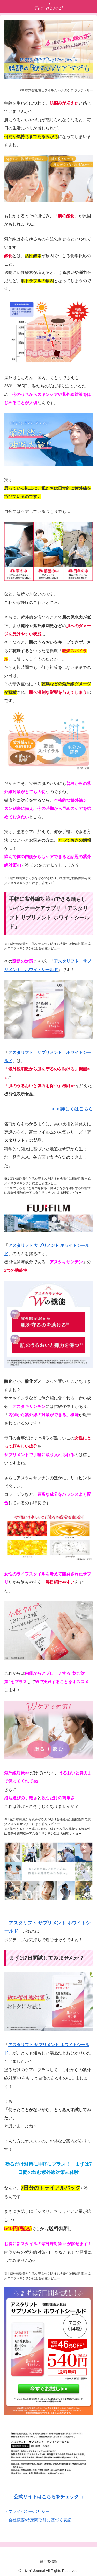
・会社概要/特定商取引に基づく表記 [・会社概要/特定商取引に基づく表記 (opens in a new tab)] (37, 2520)
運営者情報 (49, 2562)
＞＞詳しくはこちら (72, 1108)
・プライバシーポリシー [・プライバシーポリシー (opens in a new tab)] (27, 2511)
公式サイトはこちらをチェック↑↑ (49, 2496)
